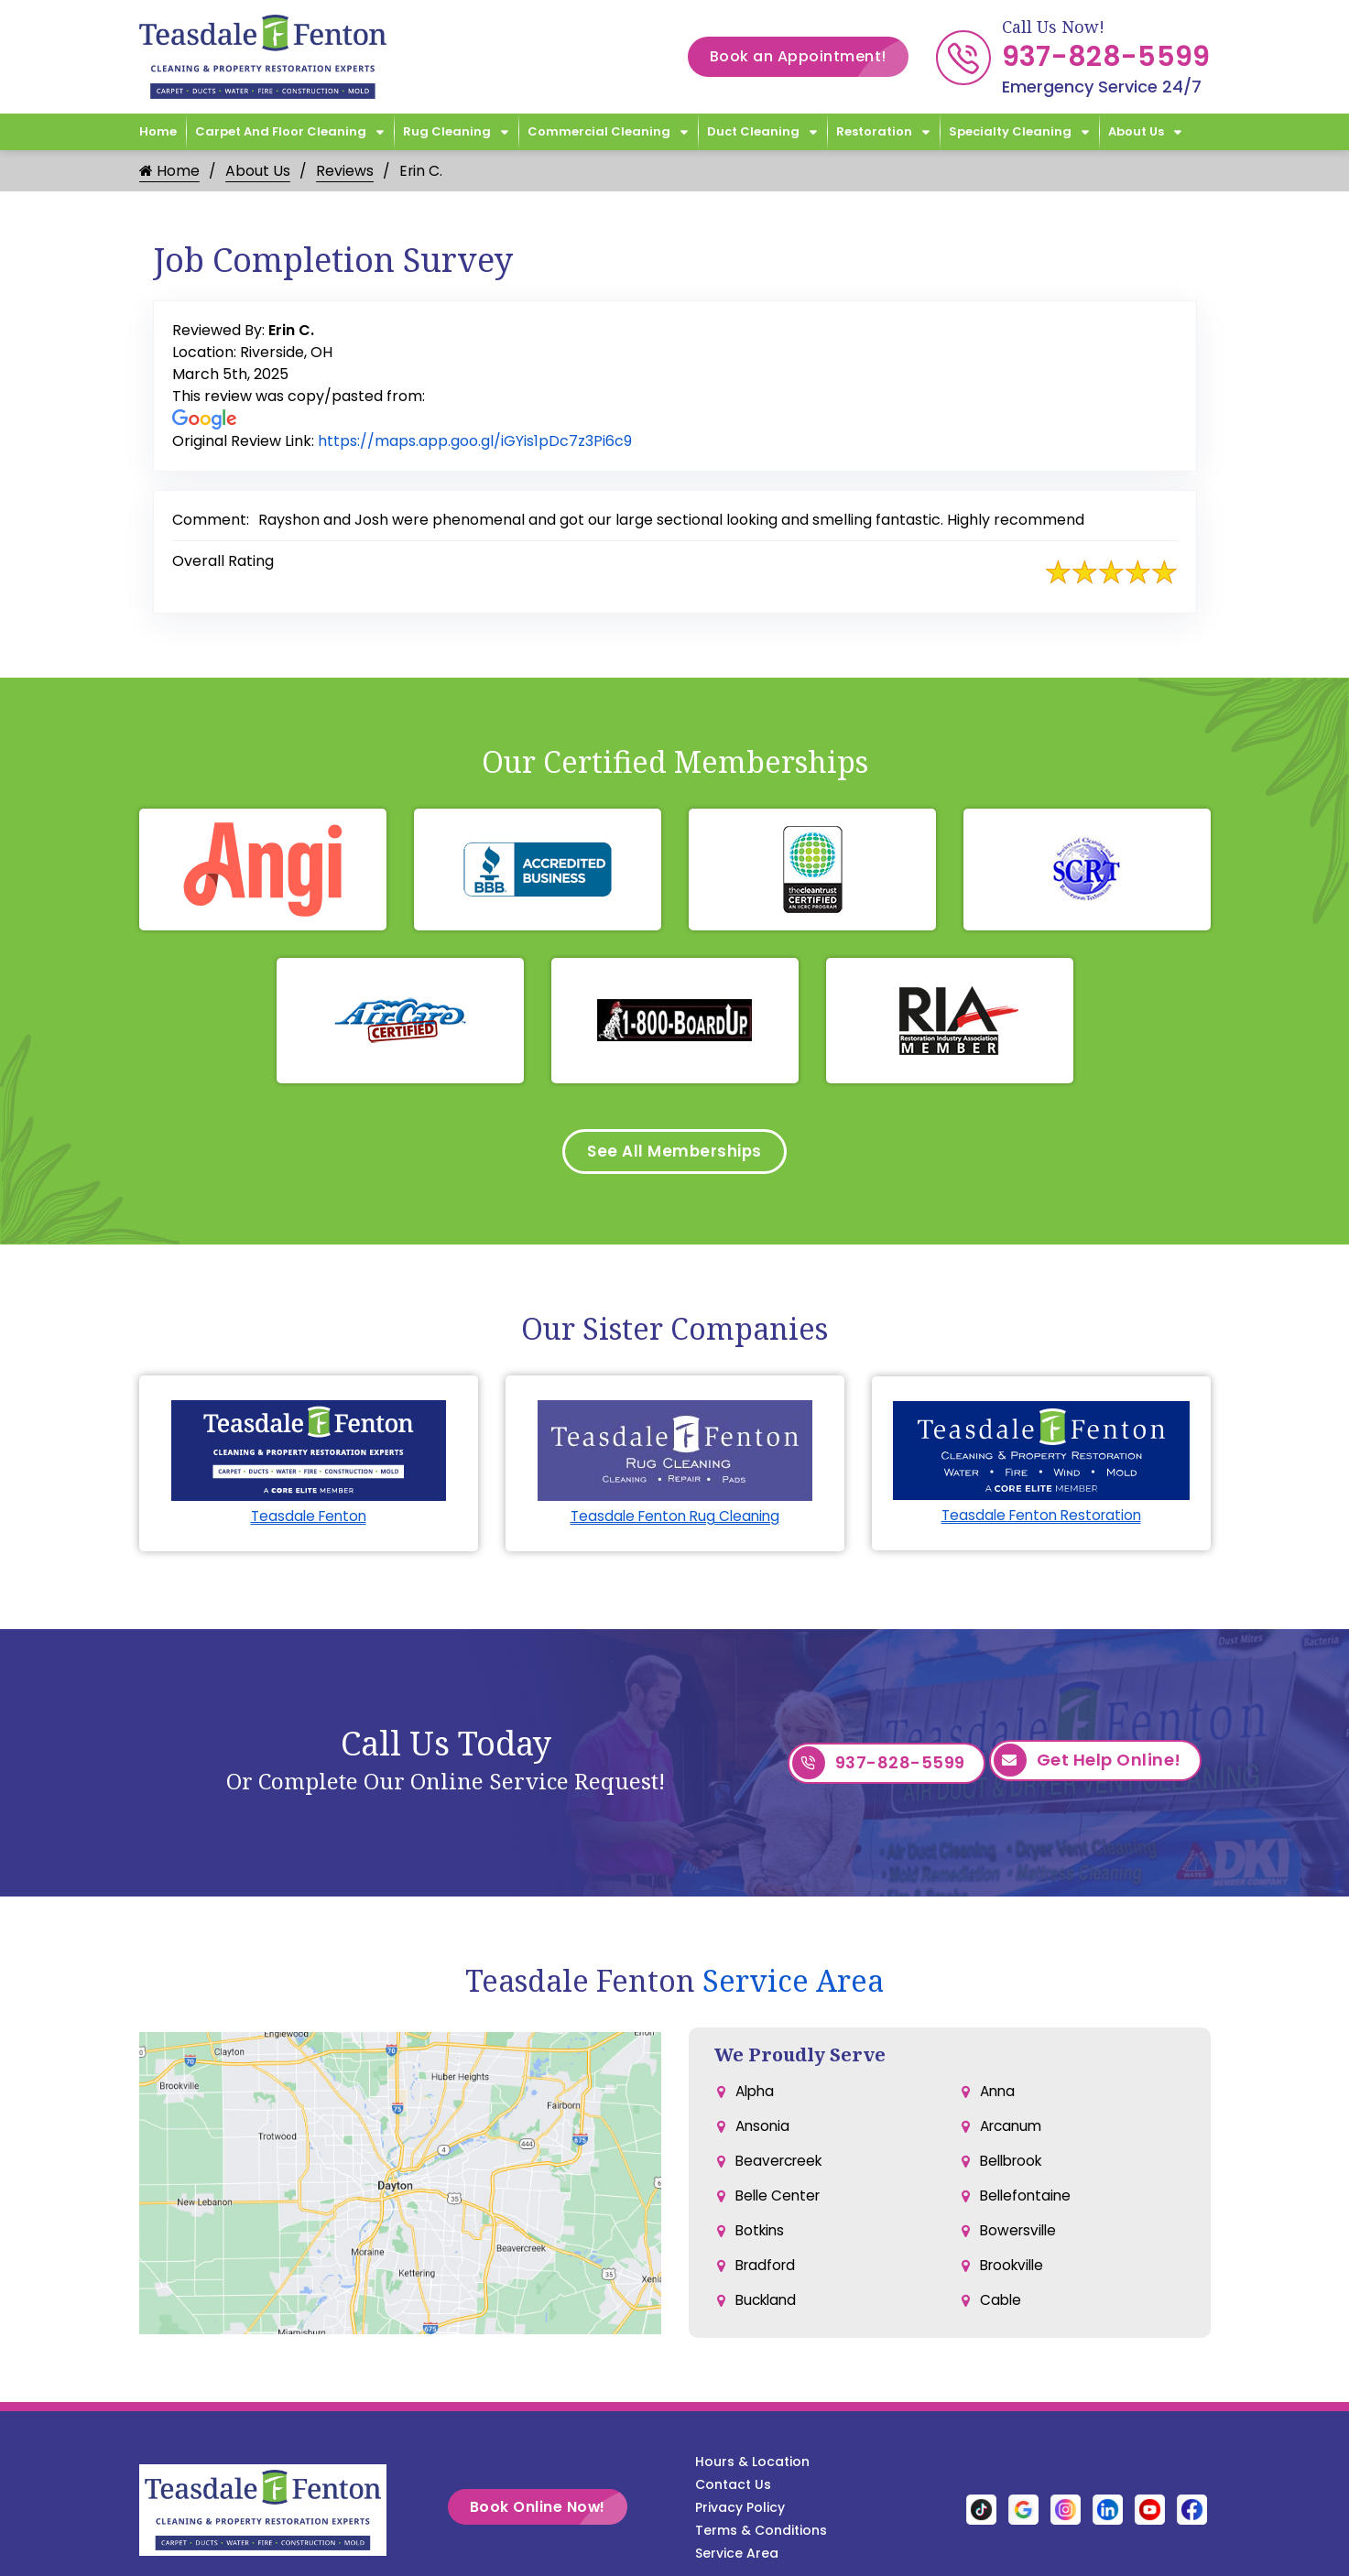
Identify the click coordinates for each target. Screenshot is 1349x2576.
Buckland (768, 2317)
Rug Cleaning (447, 131)
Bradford (767, 2280)
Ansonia (763, 2134)
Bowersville (1020, 2244)
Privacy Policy (740, 2513)
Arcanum (1013, 2134)
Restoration (874, 131)
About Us (1136, 131)
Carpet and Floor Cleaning (280, 131)
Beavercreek (782, 2170)
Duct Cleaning (753, 131)
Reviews (345, 170)
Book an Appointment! (809, 57)
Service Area (793, 1985)
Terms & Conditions (761, 2536)
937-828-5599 (1106, 57)
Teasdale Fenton (308, 1520)
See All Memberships (674, 1153)
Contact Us (733, 2490)
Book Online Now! (548, 2512)
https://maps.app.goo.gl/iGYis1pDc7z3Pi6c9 (475, 440)
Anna (998, 2097)
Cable (1001, 2317)
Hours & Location (752, 2467)
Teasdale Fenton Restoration (1041, 1519)
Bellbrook (1014, 2170)
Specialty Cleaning (1010, 131)
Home (158, 131)
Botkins (761, 2244)
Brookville (1015, 2280)
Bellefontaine (1027, 2207)
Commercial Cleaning (599, 131)
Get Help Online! (1087, 1768)
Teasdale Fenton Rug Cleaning (675, 1520)
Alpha (756, 2097)
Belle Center (780, 2207)
